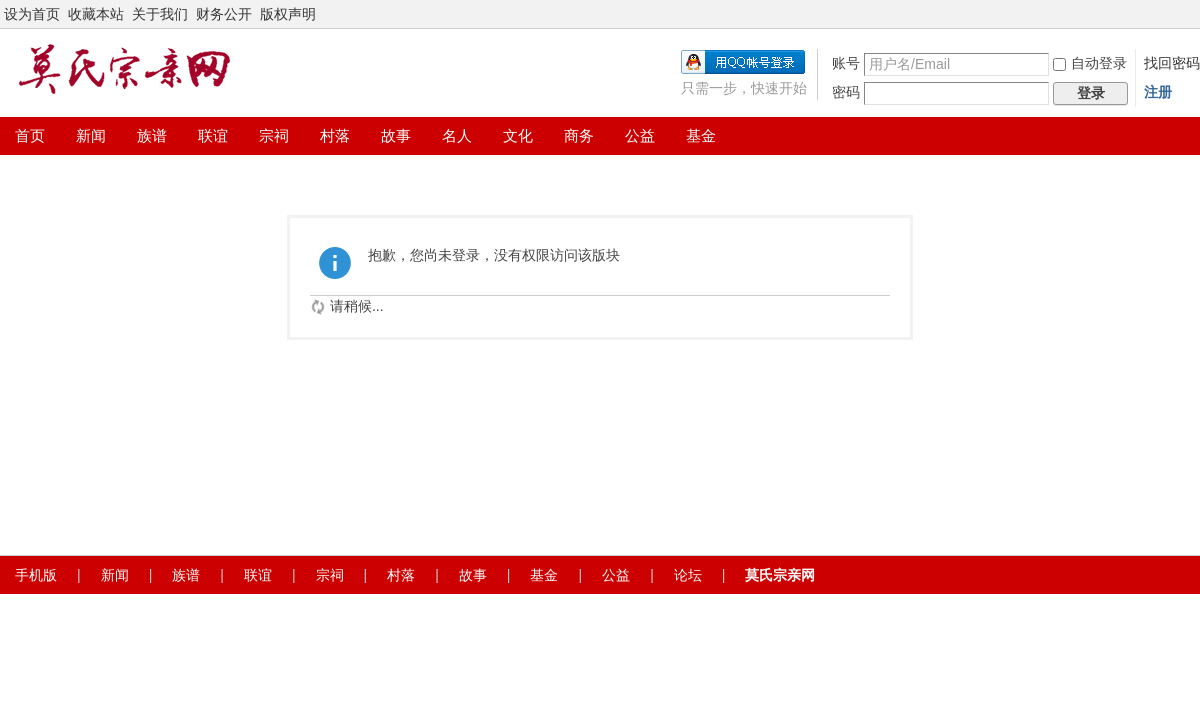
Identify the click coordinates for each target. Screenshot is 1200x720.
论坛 (688, 575)
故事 (396, 135)
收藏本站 (96, 14)
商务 (579, 135)
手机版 (36, 575)
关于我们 (160, 14)
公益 (640, 135)
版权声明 (288, 14)
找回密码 (1172, 63)
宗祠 (274, 135)
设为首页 (32, 14)
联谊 (213, 135)
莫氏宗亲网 (780, 575)
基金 (701, 135)
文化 (518, 135)
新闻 (91, 135)
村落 (335, 135)
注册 (1158, 92)
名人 (457, 135)
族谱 (152, 135)
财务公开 (224, 14)
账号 (846, 63)
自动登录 (1090, 63)
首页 (30, 135)
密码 (846, 92)
